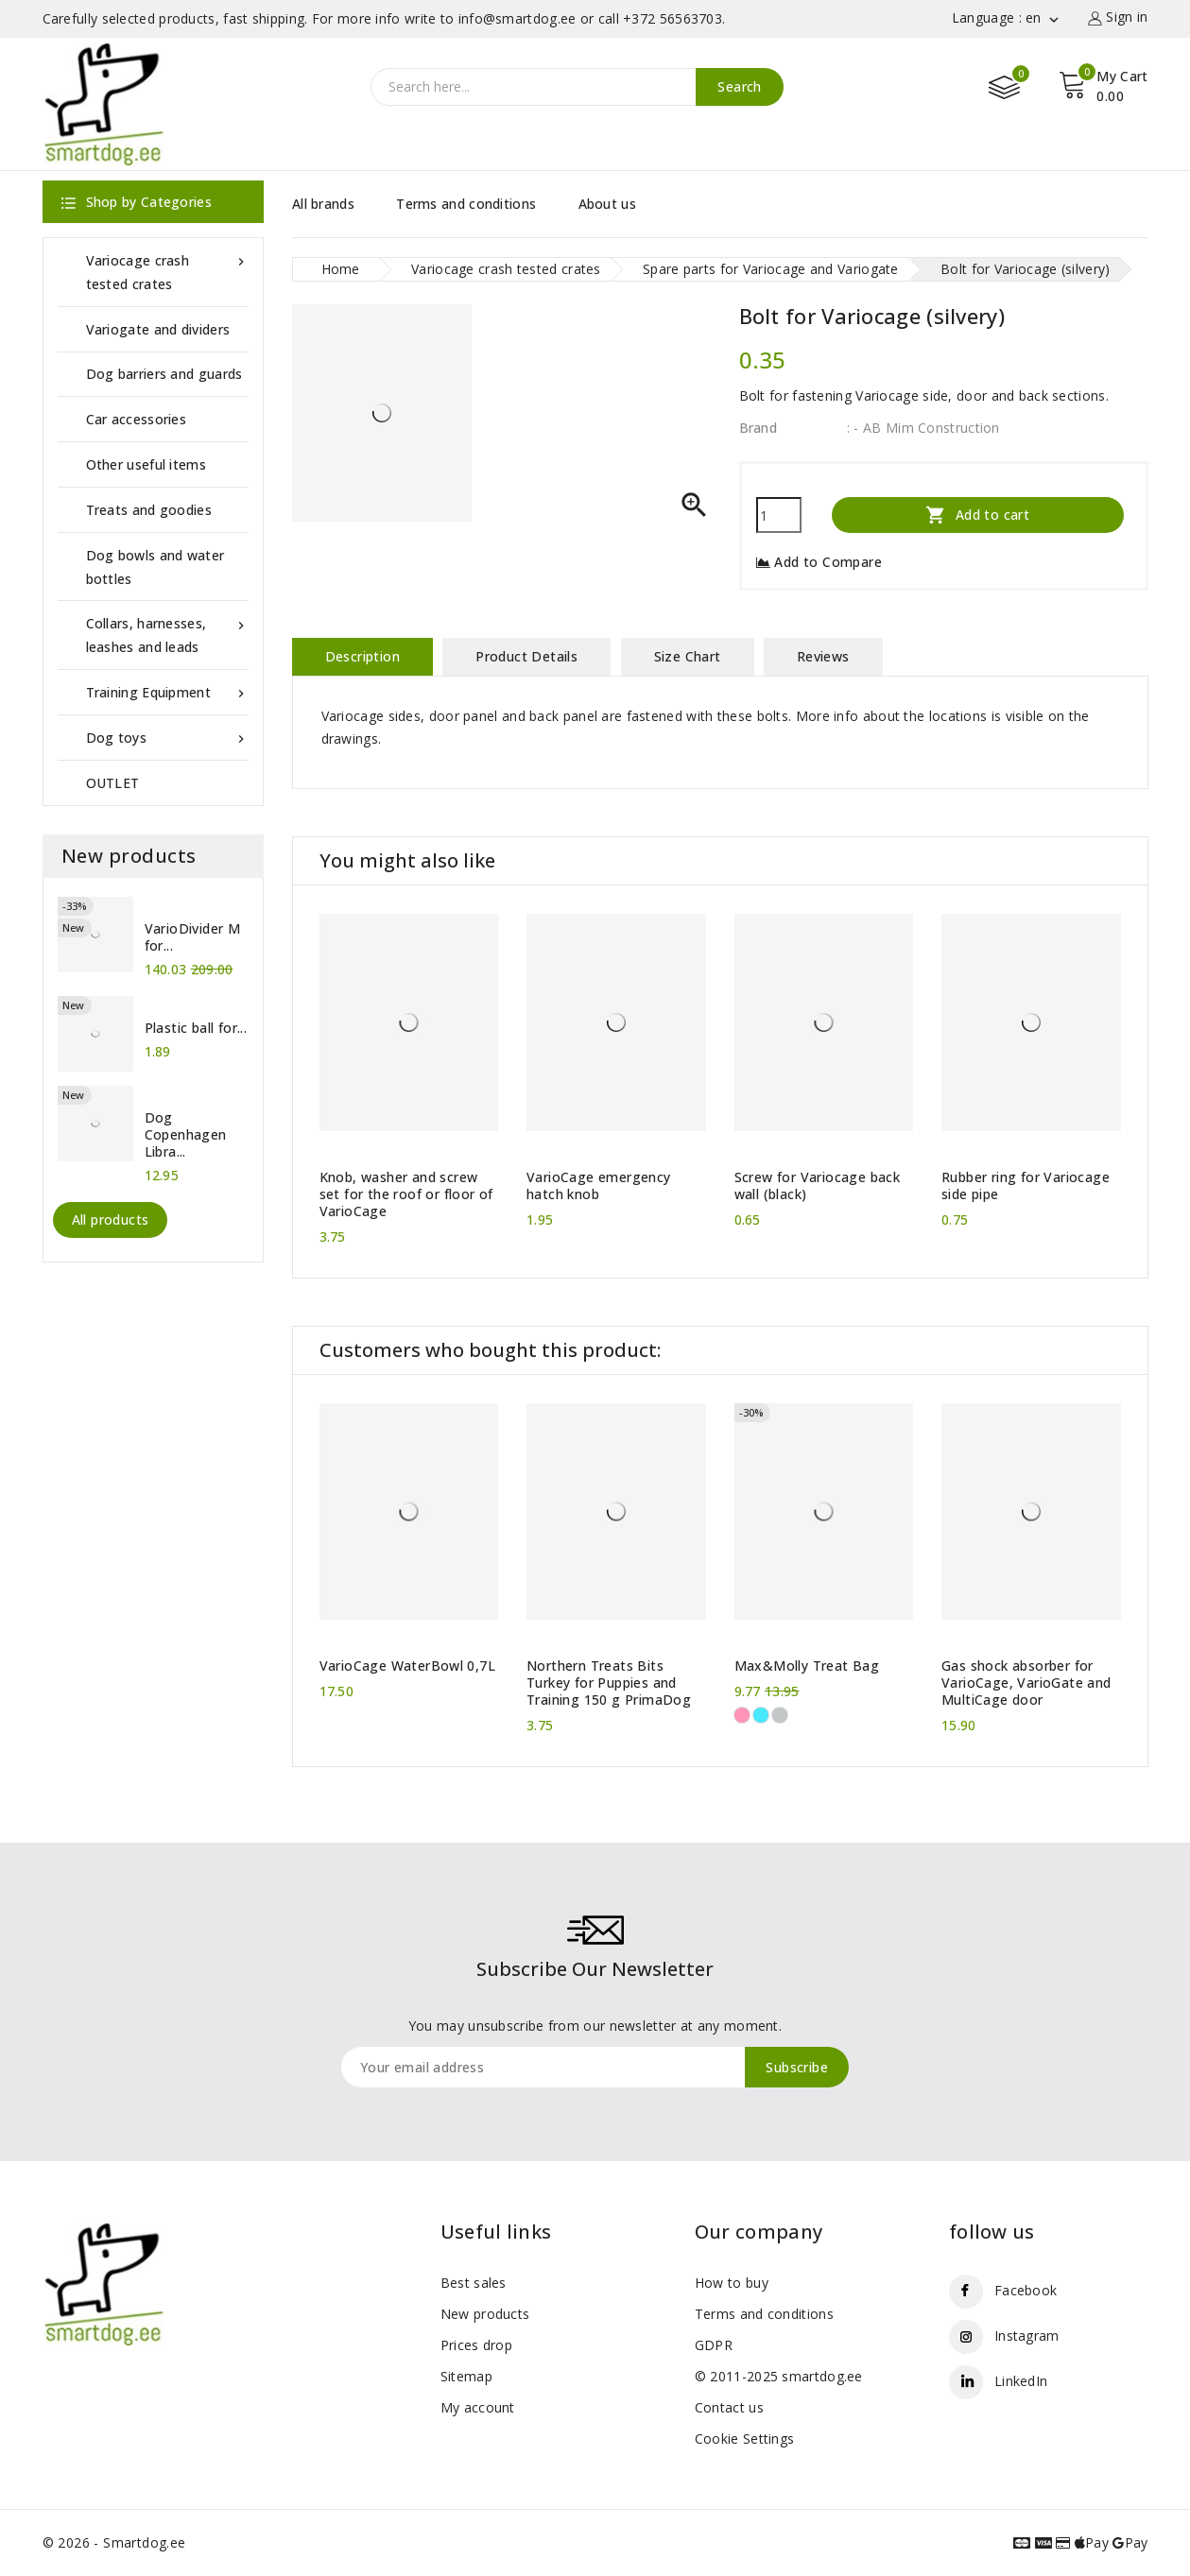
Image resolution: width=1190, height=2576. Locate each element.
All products (110, 1219)
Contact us (729, 2407)
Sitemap (466, 2376)
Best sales (473, 2283)
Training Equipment (167, 692)
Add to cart (977, 514)
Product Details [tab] (526, 656)
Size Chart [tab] (687, 656)
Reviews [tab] (823, 656)
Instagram (1027, 2335)
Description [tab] (362, 656)
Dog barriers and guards (164, 374)
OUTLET (113, 783)
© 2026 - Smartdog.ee (114, 2542)
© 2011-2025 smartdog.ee (779, 2376)
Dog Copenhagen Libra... (186, 1134)
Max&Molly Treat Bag (807, 1665)
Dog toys (167, 737)
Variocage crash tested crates (167, 271)
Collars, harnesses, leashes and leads (167, 633)
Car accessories (136, 419)
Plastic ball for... (196, 1028)
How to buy (731, 2283)
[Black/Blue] (760, 1715)
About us (607, 204)
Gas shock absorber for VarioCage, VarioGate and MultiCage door (1026, 1683)
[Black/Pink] (742, 1715)
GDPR (714, 2345)
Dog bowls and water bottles (155, 567)
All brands (323, 204)
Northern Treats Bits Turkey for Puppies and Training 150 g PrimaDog (608, 1683)
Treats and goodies (149, 510)
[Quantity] (779, 515)
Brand (758, 428)
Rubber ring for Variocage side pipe (1025, 1186)
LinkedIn (1020, 2381)
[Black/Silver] (779, 1715)
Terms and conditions (466, 204)
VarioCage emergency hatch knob (598, 1186)
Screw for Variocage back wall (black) (817, 1186)
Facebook (1025, 2290)
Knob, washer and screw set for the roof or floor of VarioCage (406, 1194)
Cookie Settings (745, 2438)
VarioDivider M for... (193, 937)
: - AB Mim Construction (923, 428)
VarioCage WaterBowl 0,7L (407, 1665)
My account (477, 2407)
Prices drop (476, 2345)
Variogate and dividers (158, 329)
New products (485, 2314)
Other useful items (146, 464)
